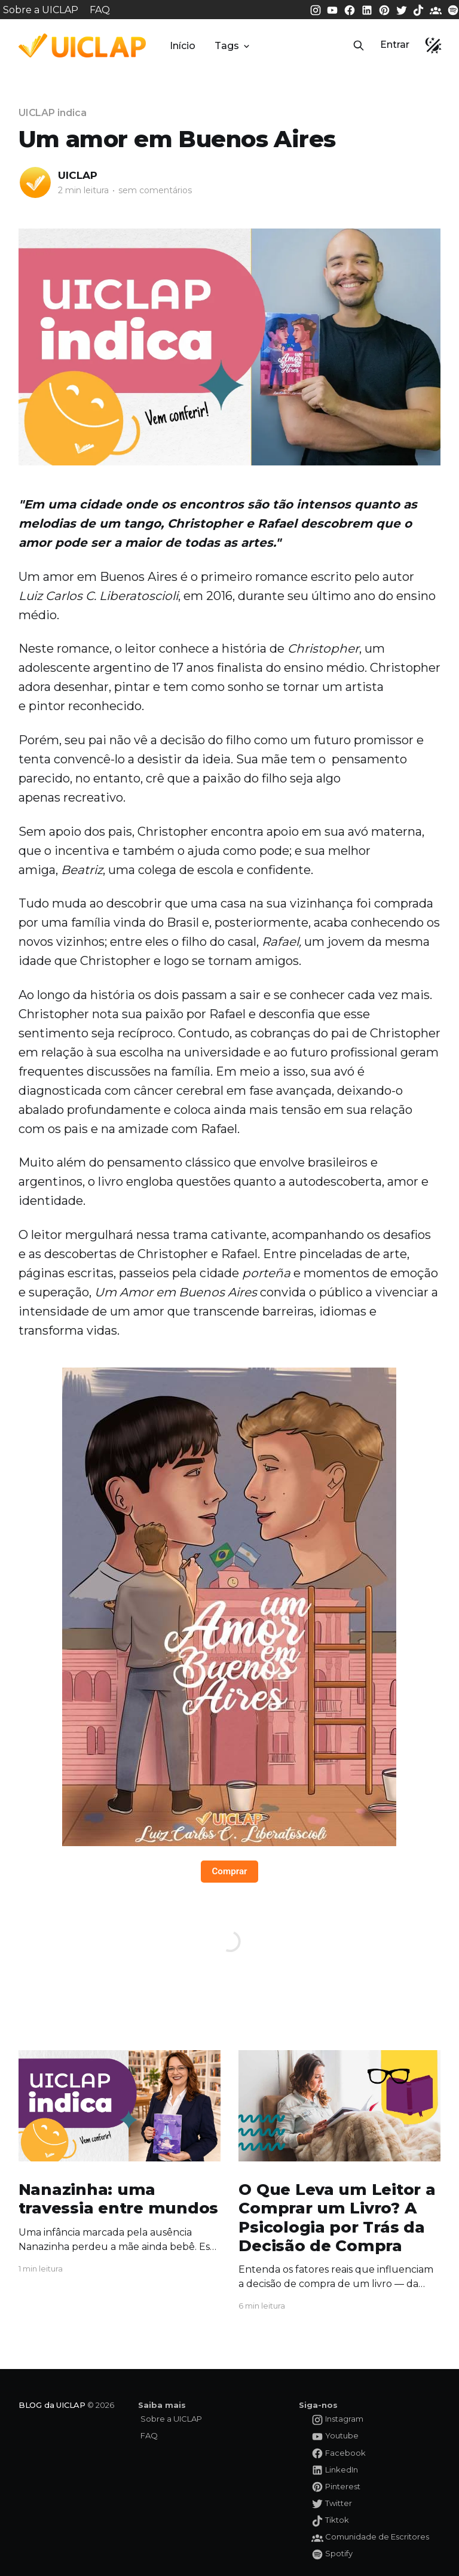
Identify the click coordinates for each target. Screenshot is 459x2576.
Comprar (229, 1871)
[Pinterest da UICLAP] (385, 9)
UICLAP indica (53, 112)
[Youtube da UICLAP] (333, 9)
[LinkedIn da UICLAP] (368, 9)
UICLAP (77, 175)
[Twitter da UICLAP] (403, 9)
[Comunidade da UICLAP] (437, 9)
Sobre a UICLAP (40, 10)
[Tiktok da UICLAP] (419, 9)
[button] (358, 45)
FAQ (100, 10)
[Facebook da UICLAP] (351, 9)
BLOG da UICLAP (52, 2405)
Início (182, 45)
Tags (233, 45)
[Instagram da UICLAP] (317, 9)
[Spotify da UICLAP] (453, 9)
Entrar (394, 44)
